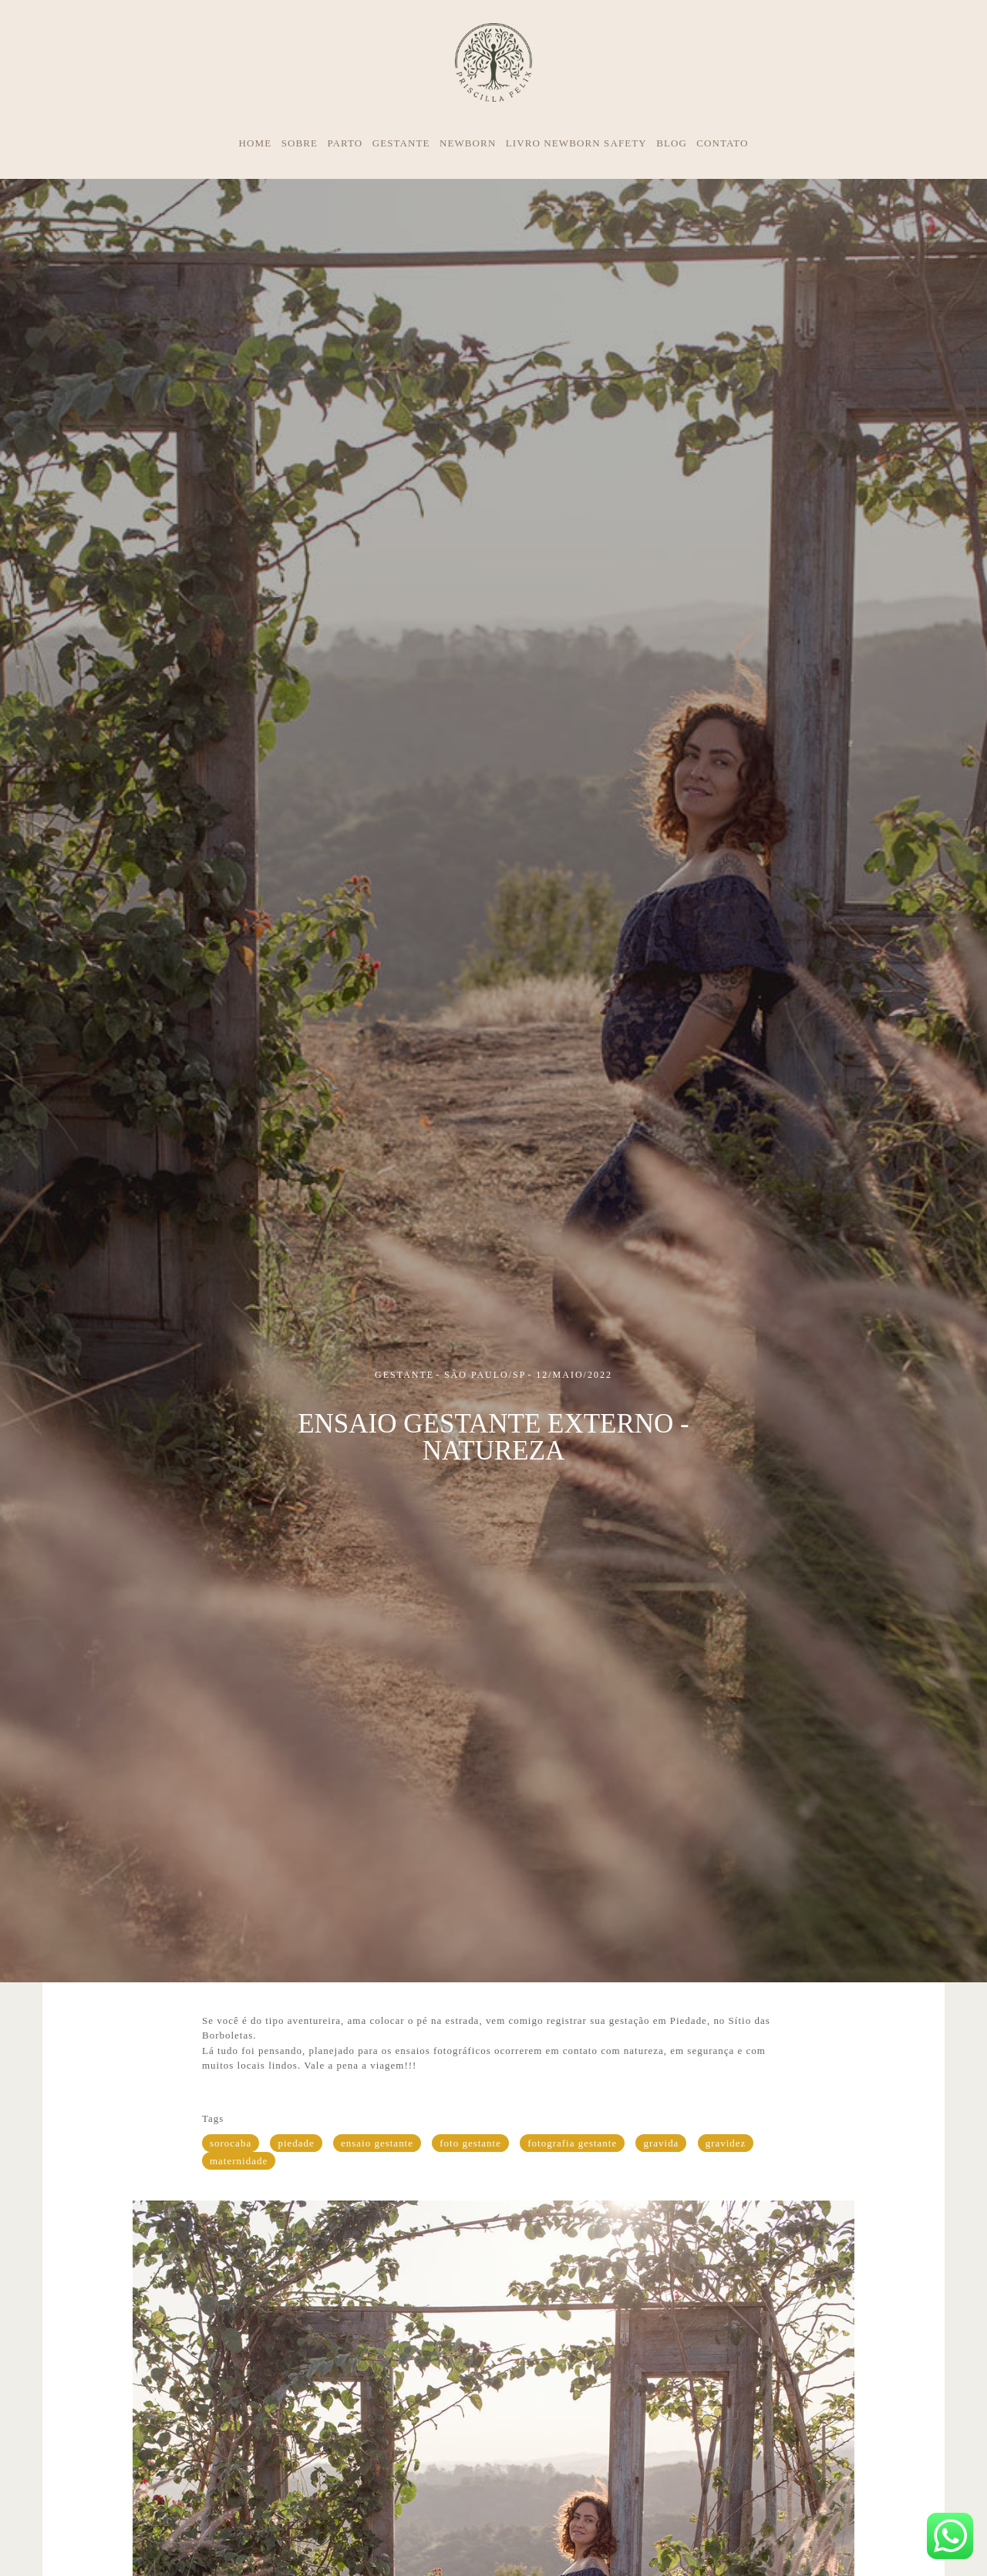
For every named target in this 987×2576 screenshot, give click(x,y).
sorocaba (230, 2143)
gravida (661, 2143)
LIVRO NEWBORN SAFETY (576, 143)
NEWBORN (468, 143)
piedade (296, 2143)
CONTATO (722, 143)
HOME (255, 143)
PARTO (344, 143)
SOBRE (299, 143)
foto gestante (470, 2143)
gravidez (726, 2143)
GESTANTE (401, 143)
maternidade (239, 2161)
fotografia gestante (572, 2143)
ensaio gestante (377, 2143)
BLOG (671, 143)
